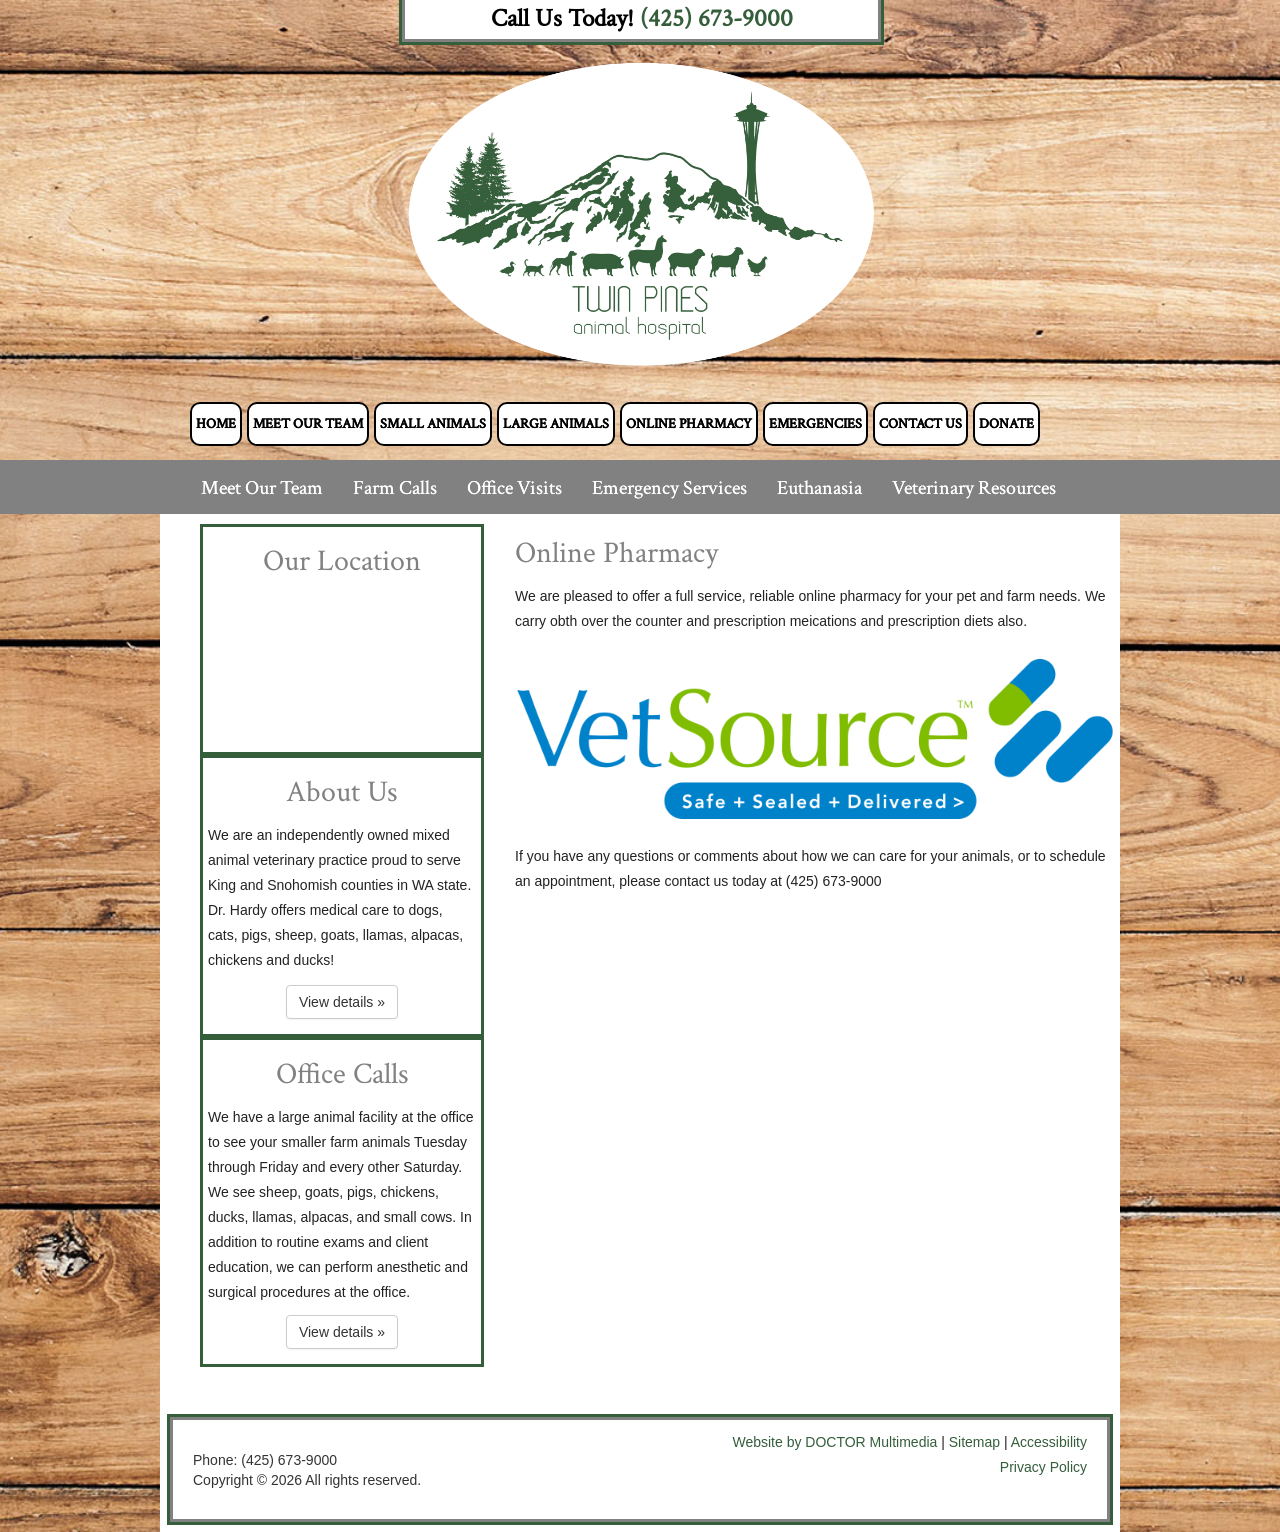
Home (216, 424)
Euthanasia (819, 488)
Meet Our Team (308, 424)
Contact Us (920, 424)
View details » (342, 1002)
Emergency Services (669, 488)
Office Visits (514, 488)
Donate (1006, 424)
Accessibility (1049, 1442)
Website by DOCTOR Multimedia (834, 1442)
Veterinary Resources (974, 488)
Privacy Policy (1043, 1467)
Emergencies (815, 424)
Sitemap (974, 1442)
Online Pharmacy (689, 424)
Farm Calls (395, 488)
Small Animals (433, 424)
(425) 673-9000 (716, 19)
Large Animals (556, 424)
